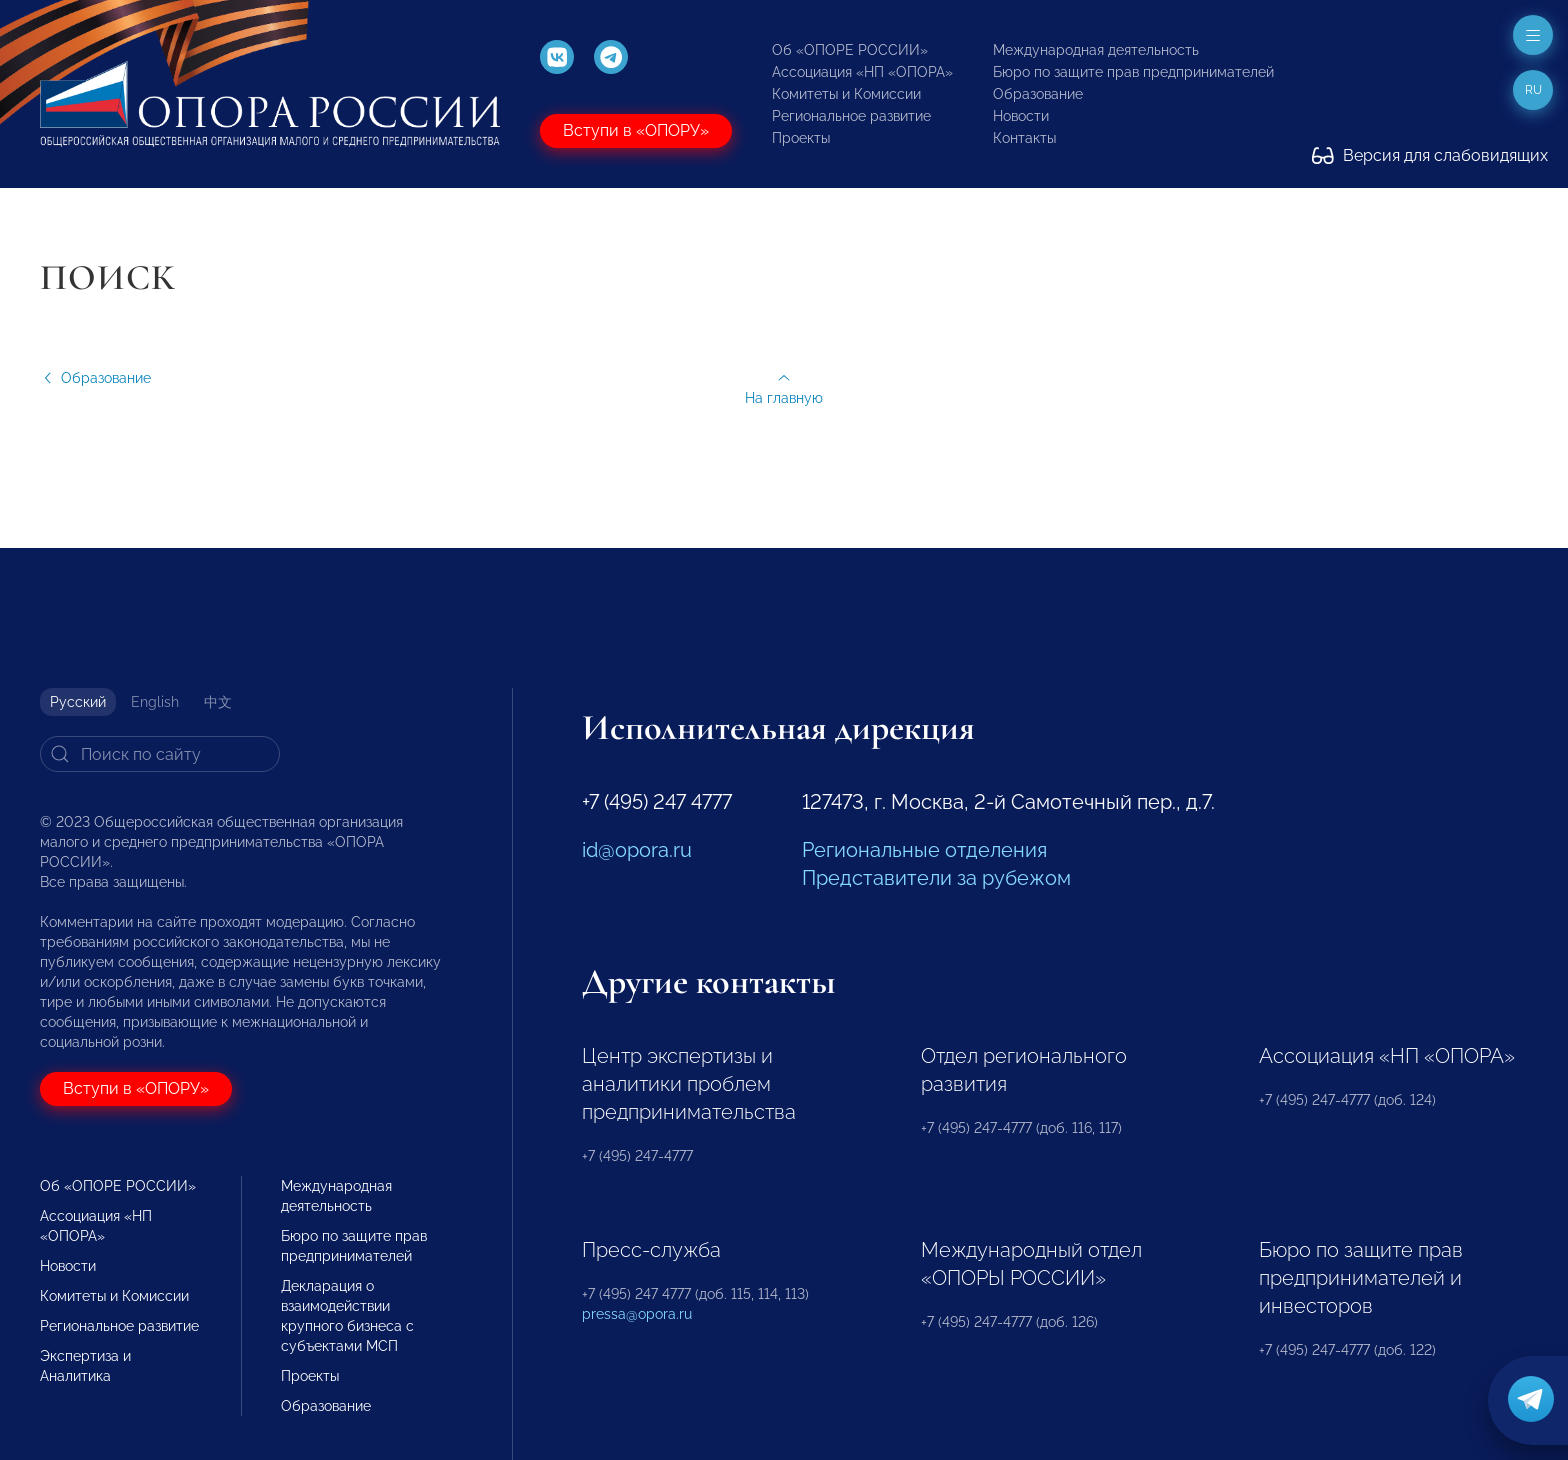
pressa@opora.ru (637, 1314)
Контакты (1024, 138)
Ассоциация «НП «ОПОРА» (862, 72)
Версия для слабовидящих (1430, 155)
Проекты (801, 138)
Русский (78, 702)
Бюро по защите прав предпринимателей (1133, 72)
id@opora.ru (637, 850)
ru (1533, 90)
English (155, 702)
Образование (1038, 94)
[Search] (160, 754)
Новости (1021, 116)
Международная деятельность (1096, 50)
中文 (218, 702)
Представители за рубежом (936, 878)
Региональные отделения (924, 850)
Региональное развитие (851, 116)
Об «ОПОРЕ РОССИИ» (850, 50)
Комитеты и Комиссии (846, 94)
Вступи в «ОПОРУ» (636, 130)
